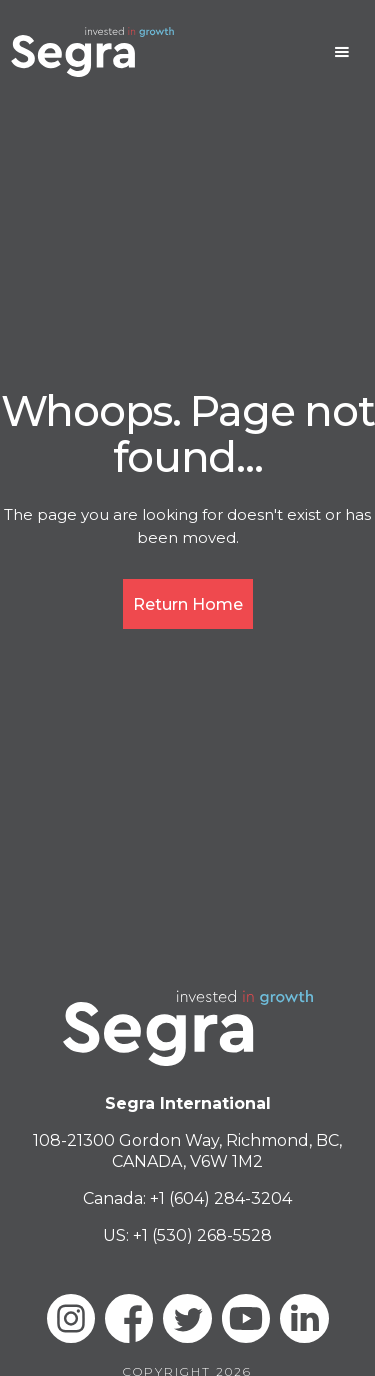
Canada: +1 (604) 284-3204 (187, 1198)
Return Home (188, 604)
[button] (342, 52)
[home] (92, 52)
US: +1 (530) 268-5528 (187, 1235)
